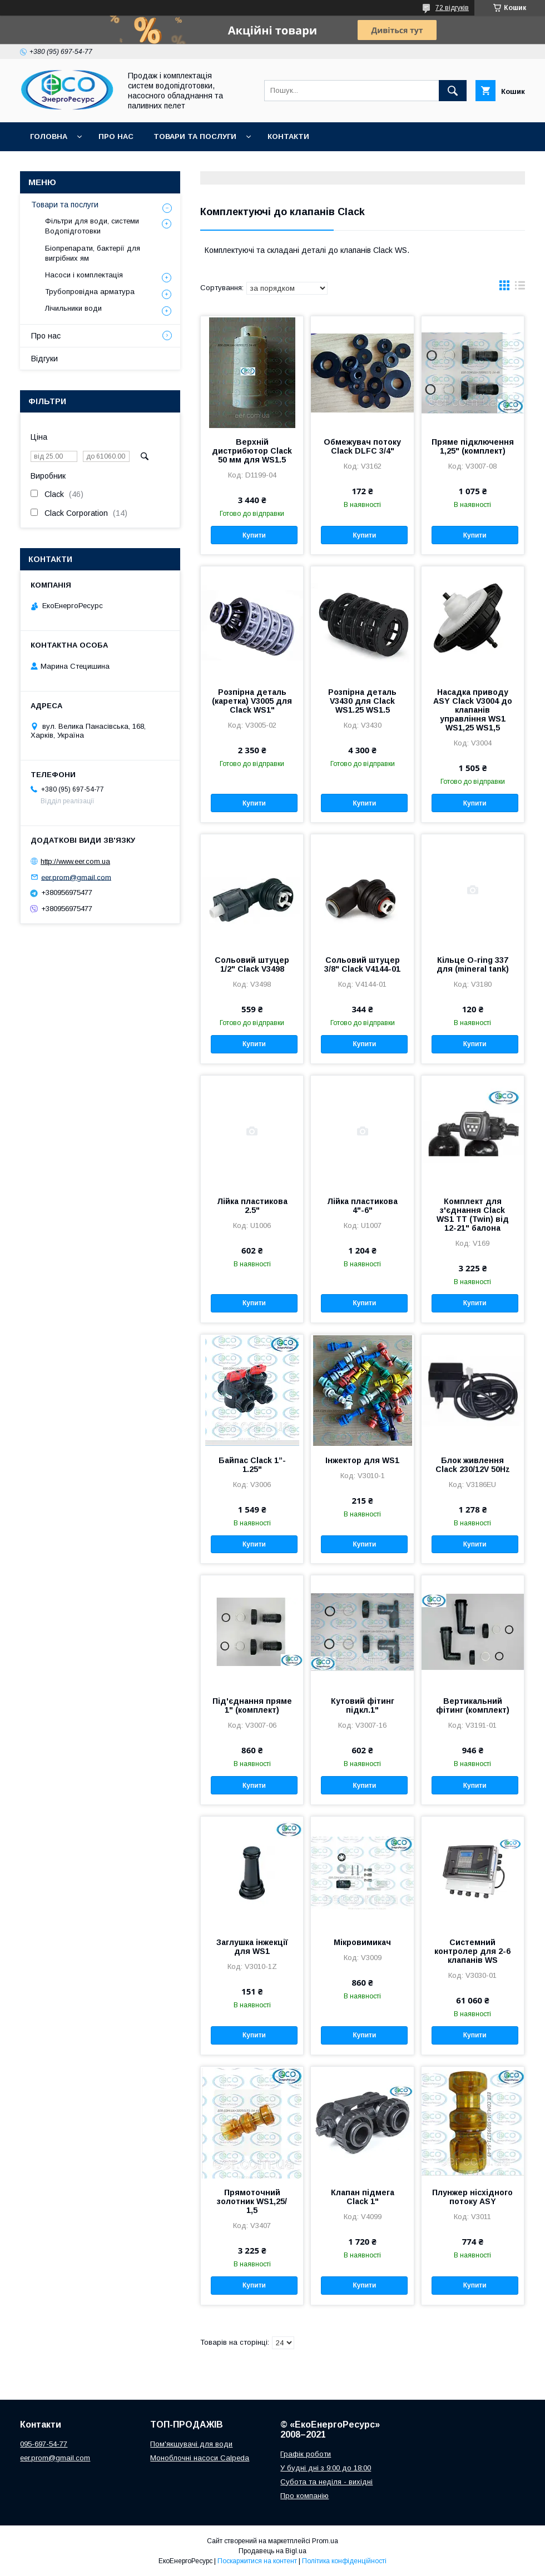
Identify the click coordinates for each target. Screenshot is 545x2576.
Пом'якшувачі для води (191, 2444)
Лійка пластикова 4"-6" (362, 1206)
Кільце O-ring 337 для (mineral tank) (473, 964)
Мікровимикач (362, 1942)
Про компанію (304, 2496)
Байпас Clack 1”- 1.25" (252, 1465)
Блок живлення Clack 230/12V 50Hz (472, 1465)
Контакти (288, 136)
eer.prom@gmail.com (76, 877)
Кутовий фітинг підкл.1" (362, 1705)
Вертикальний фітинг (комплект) (472, 1705)
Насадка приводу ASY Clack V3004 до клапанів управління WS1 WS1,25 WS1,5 (472, 710)
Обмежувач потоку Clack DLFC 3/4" (362, 446)
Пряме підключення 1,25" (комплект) (473, 446)
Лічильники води (73, 308)
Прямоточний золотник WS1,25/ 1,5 (252, 2201)
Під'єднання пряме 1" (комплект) (252, 1705)
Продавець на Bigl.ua (272, 2551)
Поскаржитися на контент (257, 2561)
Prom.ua (325, 2541)
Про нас (115, 136)
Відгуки (44, 358)
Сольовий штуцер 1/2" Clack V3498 (252, 964)
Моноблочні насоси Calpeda (199, 2458)
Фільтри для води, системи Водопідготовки (92, 226)
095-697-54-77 (43, 2444)
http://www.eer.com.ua (75, 861)
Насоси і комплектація (84, 275)
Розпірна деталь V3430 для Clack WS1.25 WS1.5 (362, 701)
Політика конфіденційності (344, 2561)
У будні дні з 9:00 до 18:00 (325, 2468)
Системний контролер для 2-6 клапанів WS (472, 1951)
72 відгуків (452, 8)
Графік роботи (305, 2454)
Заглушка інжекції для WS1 (252, 1947)
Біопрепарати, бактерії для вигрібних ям (92, 253)
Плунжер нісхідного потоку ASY (472, 2197)
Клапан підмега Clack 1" (362, 2197)
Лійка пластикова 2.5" (252, 1206)
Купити (254, 535)
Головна (48, 136)
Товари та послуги (194, 136)
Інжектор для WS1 (362, 1460)
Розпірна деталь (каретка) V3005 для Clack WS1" (252, 701)
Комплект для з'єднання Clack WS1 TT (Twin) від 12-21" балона (473, 1214)
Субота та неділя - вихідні (326, 2482)
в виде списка (520, 288)
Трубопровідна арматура (90, 291)
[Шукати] (453, 90)
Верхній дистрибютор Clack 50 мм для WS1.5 (252, 450)
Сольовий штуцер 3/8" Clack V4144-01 (362, 964)
